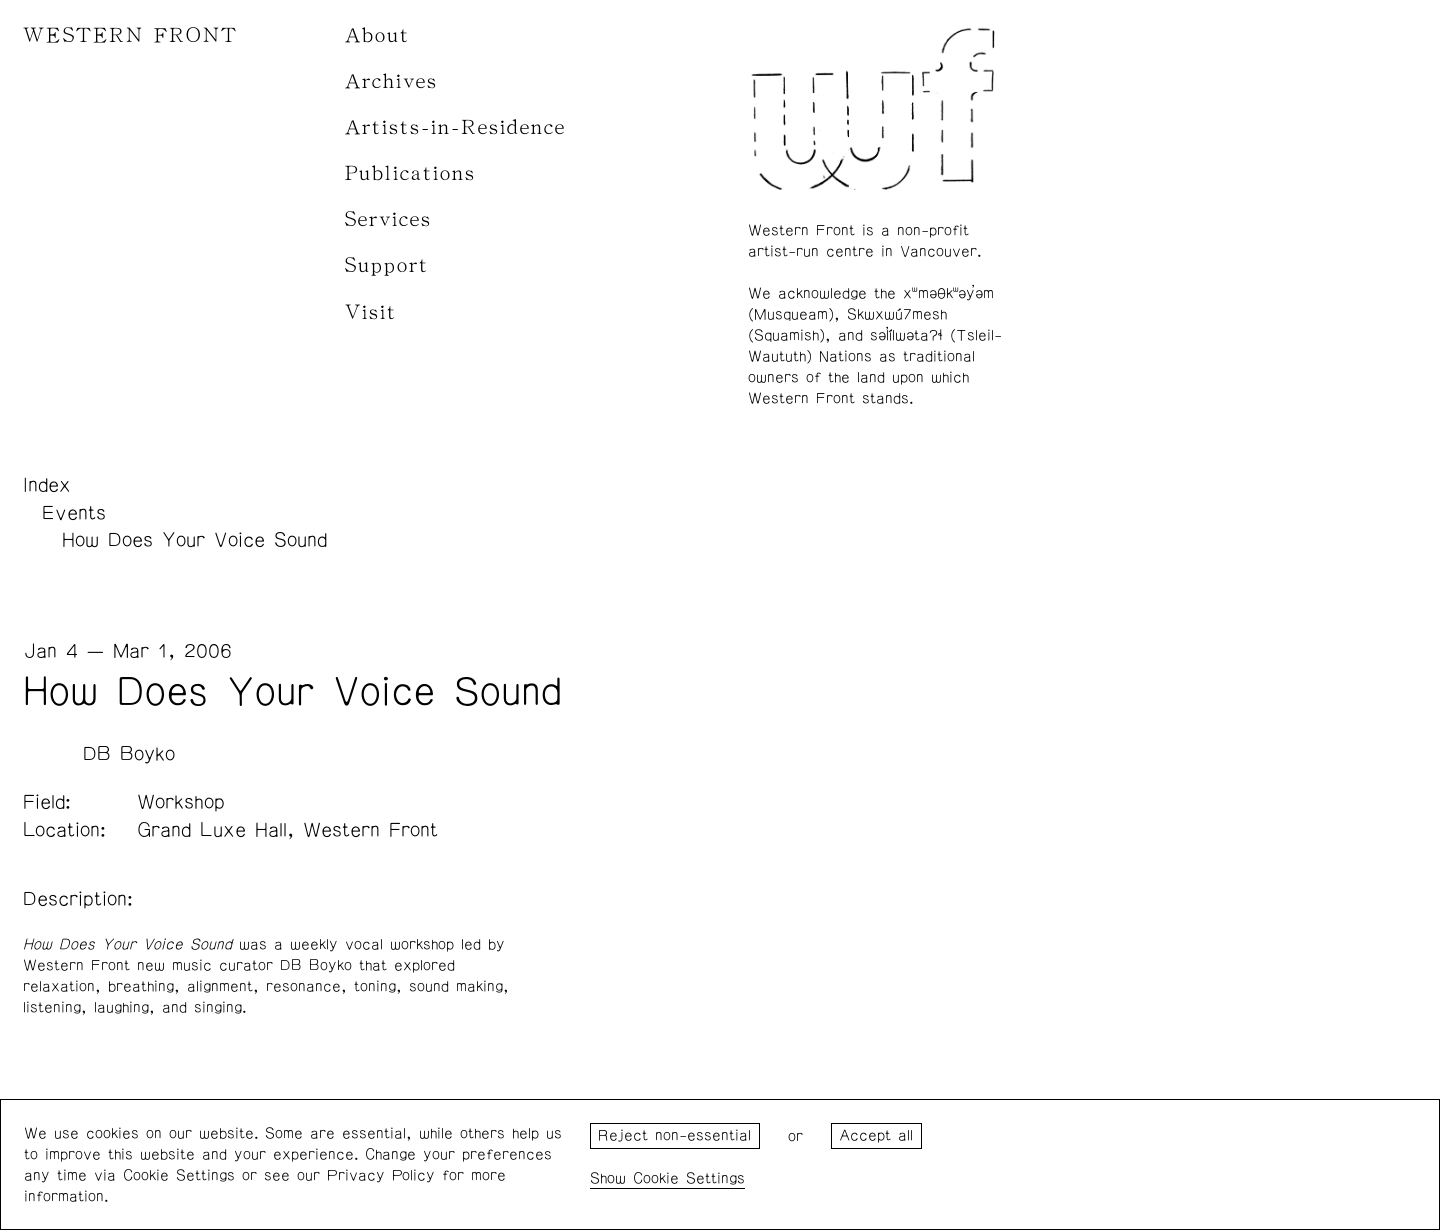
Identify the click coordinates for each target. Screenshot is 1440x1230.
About (377, 35)
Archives (391, 81)
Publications (410, 173)
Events (74, 513)
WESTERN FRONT (130, 35)
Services (388, 219)
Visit (371, 312)
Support (387, 265)
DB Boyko (129, 754)
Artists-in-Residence (455, 127)
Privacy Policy (381, 1175)
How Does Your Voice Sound (194, 540)
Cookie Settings (689, 1178)
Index (47, 485)
